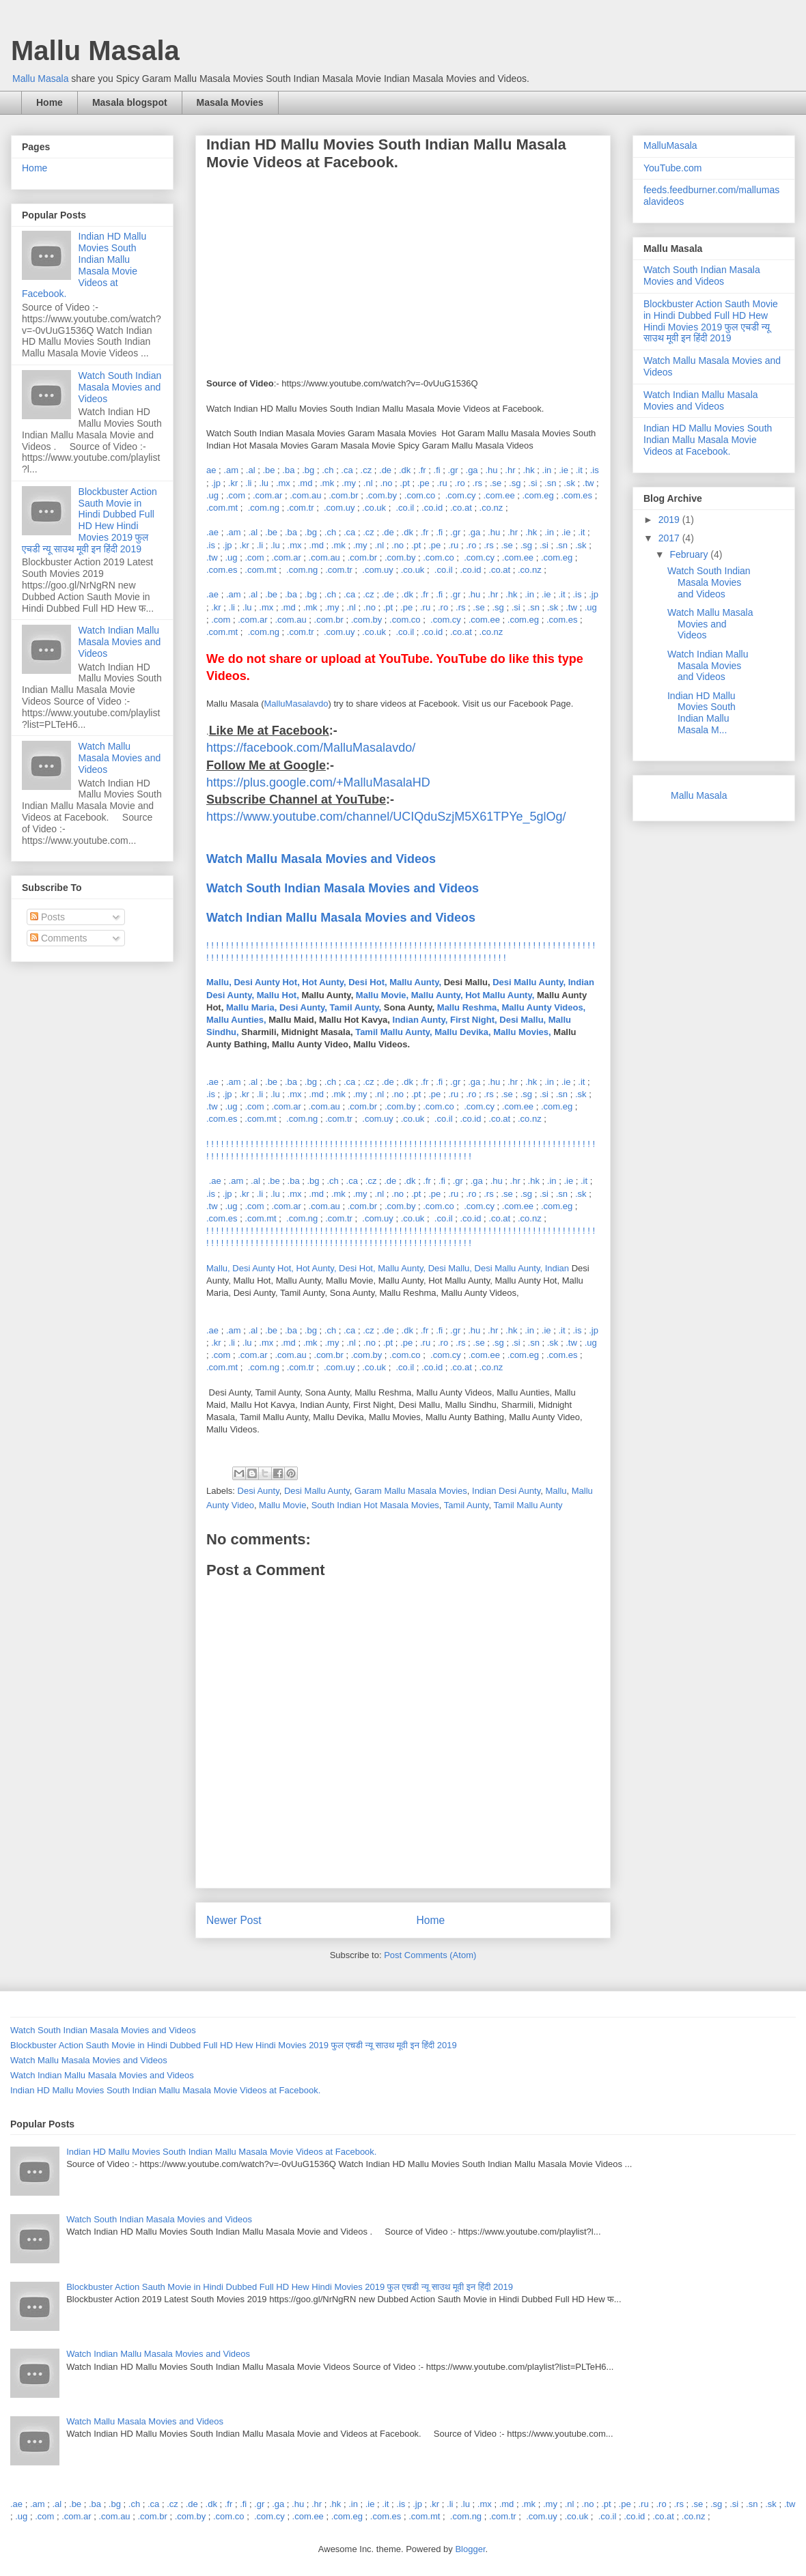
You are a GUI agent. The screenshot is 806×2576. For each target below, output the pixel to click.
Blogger (470, 2549)
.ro (460, 483)
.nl (368, 483)
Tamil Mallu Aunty (527, 1505)
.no (386, 483)
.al (250, 470)
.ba (288, 470)
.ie (563, 470)
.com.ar (267, 495)
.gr (453, 470)
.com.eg (537, 495)
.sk (569, 483)
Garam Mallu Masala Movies (411, 1491)
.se (495, 483)
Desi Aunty (258, 1491)
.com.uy (339, 508)
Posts (47, 916)
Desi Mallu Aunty (317, 1491)
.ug (212, 495)
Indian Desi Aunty (506, 1491)
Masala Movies (230, 102)
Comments (58, 938)
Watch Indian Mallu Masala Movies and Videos (340, 917)
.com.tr (300, 508)
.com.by (381, 495)
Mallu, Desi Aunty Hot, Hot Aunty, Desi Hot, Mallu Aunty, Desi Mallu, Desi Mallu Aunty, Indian (389, 1268)
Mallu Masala (95, 51)
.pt (404, 483)
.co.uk (374, 508)
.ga (472, 470)
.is (594, 470)
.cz (366, 470)
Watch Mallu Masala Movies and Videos (120, 758)
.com (235, 495)
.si (532, 483)
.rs (477, 483)
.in (547, 470)
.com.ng (263, 508)
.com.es (577, 495)
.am (230, 470)
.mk (327, 483)
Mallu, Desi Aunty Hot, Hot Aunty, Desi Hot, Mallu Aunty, (323, 982)
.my (349, 483)
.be (268, 470)
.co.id (432, 508)
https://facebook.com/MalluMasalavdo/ (310, 747)
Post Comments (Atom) (430, 1955)
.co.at (461, 508)
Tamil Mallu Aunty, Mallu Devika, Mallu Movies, (453, 1032)
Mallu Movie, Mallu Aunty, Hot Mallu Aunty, (445, 995)
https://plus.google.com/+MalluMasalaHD (318, 782)
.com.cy (460, 495)
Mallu (555, 1491)
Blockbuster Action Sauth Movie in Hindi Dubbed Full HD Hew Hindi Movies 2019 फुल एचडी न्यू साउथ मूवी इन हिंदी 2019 (89, 520)
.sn (550, 483)
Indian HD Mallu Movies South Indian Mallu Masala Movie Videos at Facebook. (84, 265)
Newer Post (234, 1920)
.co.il (404, 508)
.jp (216, 483)
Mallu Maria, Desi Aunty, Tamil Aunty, (303, 1007)
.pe (423, 483)
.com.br (343, 495)
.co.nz (491, 508)
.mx (283, 483)
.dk (405, 470)
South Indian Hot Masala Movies (375, 1505)
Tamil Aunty (466, 1505)
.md (305, 483)
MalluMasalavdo (296, 703)
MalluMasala (670, 145)
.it (579, 470)
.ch (327, 470)
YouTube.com (672, 167)
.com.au (305, 495)
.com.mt (222, 508)
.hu (491, 470)
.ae (212, 532)
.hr (510, 470)
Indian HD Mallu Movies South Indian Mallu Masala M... (701, 712)
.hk (528, 470)
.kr (233, 483)
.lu (263, 483)
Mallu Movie (282, 1505)
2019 (670, 519)
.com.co (420, 495)
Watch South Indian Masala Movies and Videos (120, 387)
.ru (442, 483)
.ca (346, 470)
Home (49, 102)
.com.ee (498, 495)
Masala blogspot (129, 102)
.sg (514, 483)
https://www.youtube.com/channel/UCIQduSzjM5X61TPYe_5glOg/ (386, 816)
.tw (588, 483)
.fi (437, 470)
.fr (422, 470)
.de (385, 470)
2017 (670, 538)
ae (211, 470)
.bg (308, 470)
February (689, 554)
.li (248, 483)
